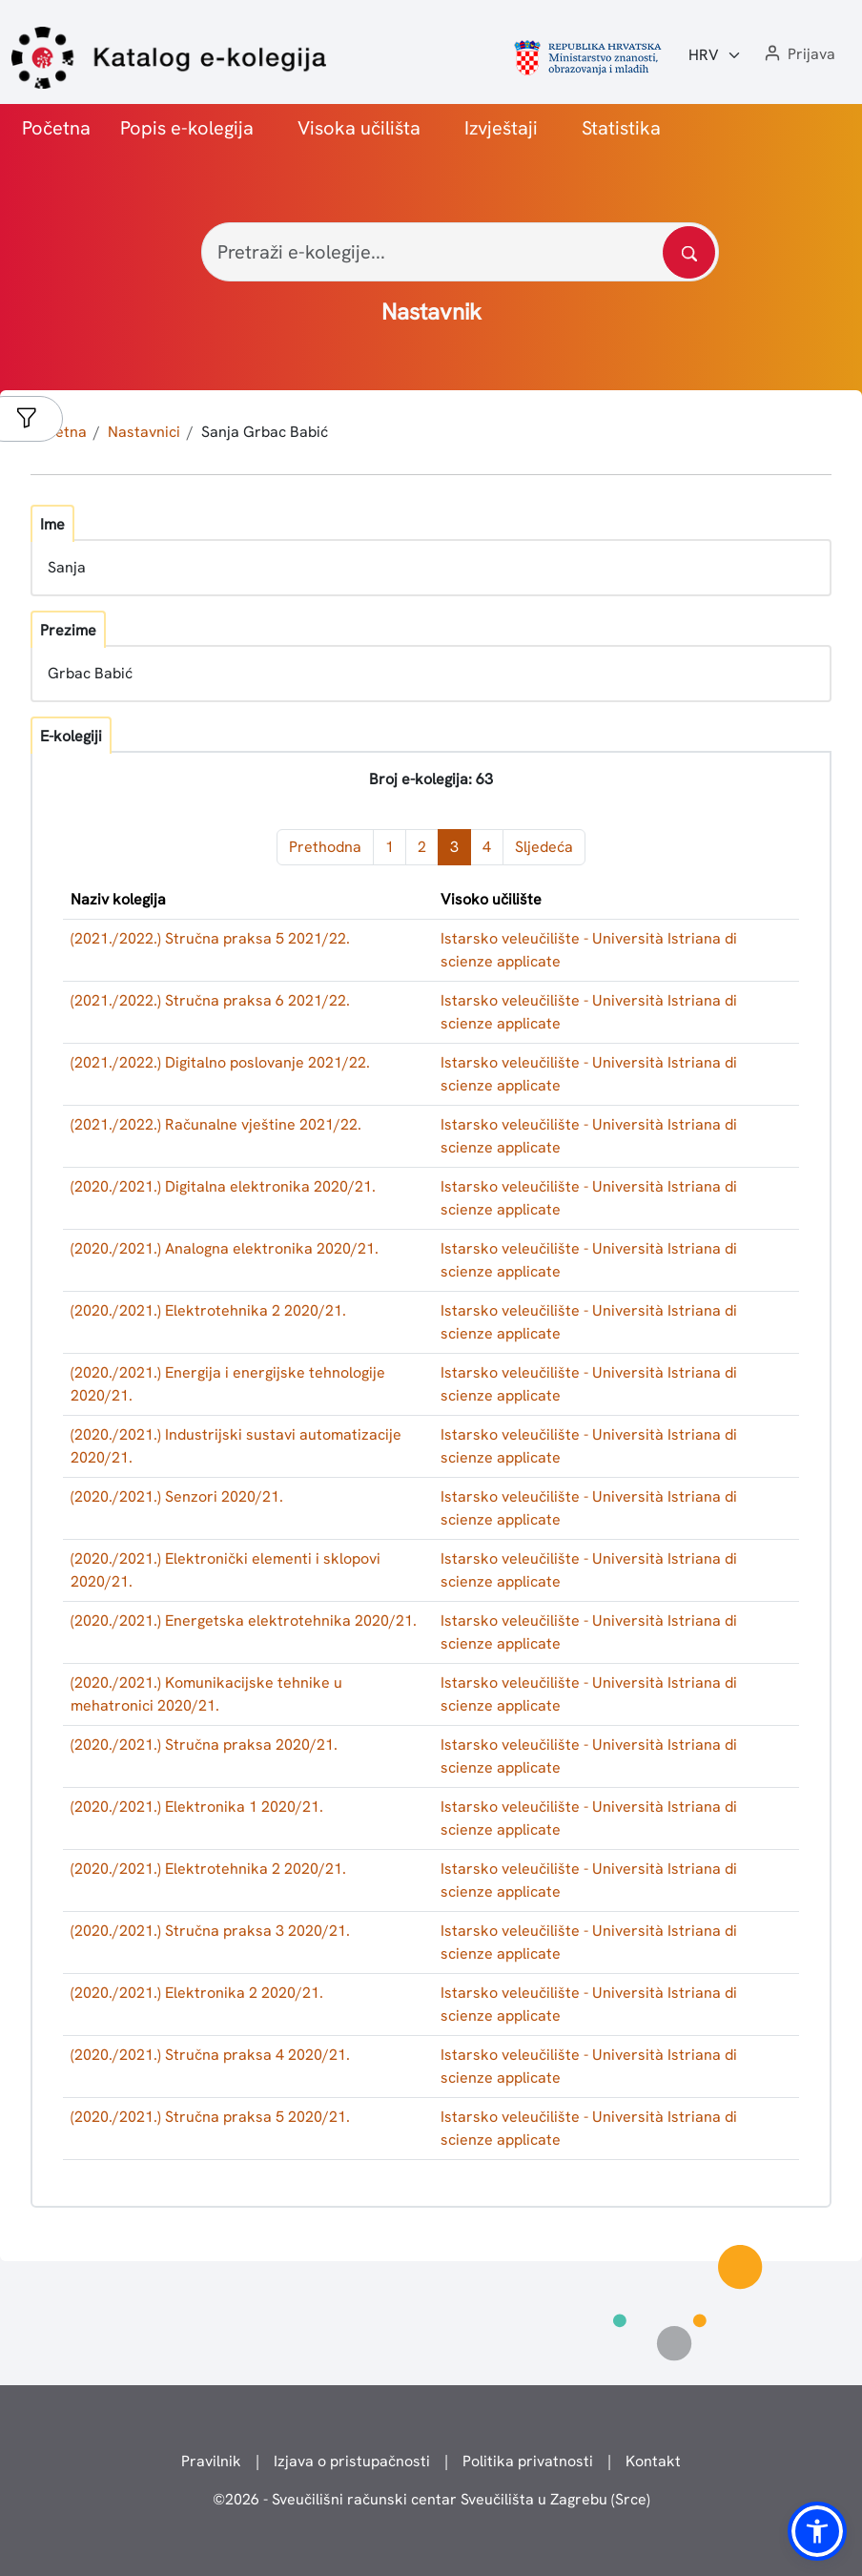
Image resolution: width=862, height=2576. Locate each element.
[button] (798, 54)
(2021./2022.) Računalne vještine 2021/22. (216, 1124)
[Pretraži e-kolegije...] (460, 251)
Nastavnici (144, 432)
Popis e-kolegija (187, 127)
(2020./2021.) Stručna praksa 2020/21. (204, 1745)
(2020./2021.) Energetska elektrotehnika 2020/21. (244, 1620)
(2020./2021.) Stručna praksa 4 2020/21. (210, 2055)
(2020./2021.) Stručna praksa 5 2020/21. (210, 2117)
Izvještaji (501, 127)
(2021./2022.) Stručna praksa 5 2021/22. (210, 938)
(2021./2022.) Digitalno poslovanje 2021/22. (220, 1062)
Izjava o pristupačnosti (352, 2461)
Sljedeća (544, 847)
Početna (56, 127)
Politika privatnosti (527, 2461)
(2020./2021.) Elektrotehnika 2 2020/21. (208, 1310)
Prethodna (325, 847)
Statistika (621, 127)
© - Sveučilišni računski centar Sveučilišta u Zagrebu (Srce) (431, 2499)
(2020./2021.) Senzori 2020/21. (177, 1496)
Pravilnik (211, 2461)
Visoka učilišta (359, 127)
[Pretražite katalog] (689, 252)
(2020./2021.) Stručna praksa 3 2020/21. (210, 1931)
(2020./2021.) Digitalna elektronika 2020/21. (223, 1186)
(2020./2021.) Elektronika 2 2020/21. (197, 1993)
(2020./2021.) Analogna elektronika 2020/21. (225, 1248)
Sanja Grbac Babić (264, 432)
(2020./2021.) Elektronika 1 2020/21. (197, 1807)
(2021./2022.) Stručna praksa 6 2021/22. (210, 1000)
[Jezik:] (715, 55)
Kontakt (653, 2461)
